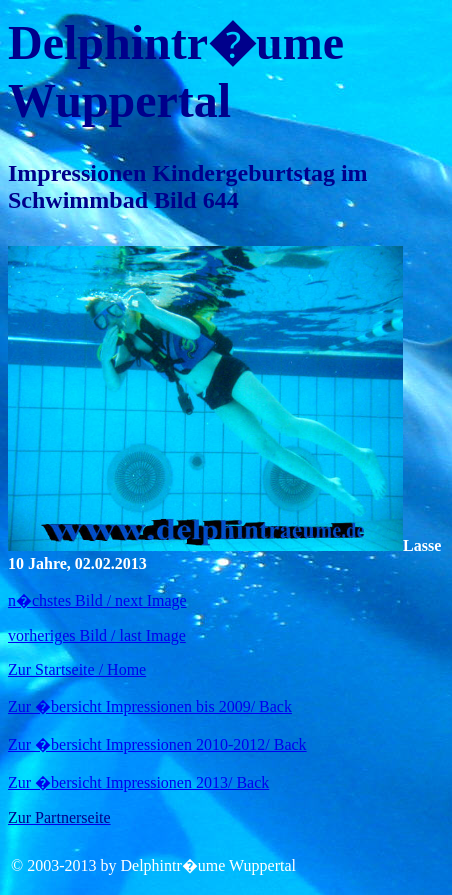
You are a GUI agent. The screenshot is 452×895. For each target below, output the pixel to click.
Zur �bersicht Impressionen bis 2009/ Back (150, 706)
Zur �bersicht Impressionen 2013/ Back (138, 782)
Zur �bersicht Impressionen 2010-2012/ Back (157, 744)
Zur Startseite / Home (77, 669)
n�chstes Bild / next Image (97, 600)
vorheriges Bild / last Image (97, 635)
